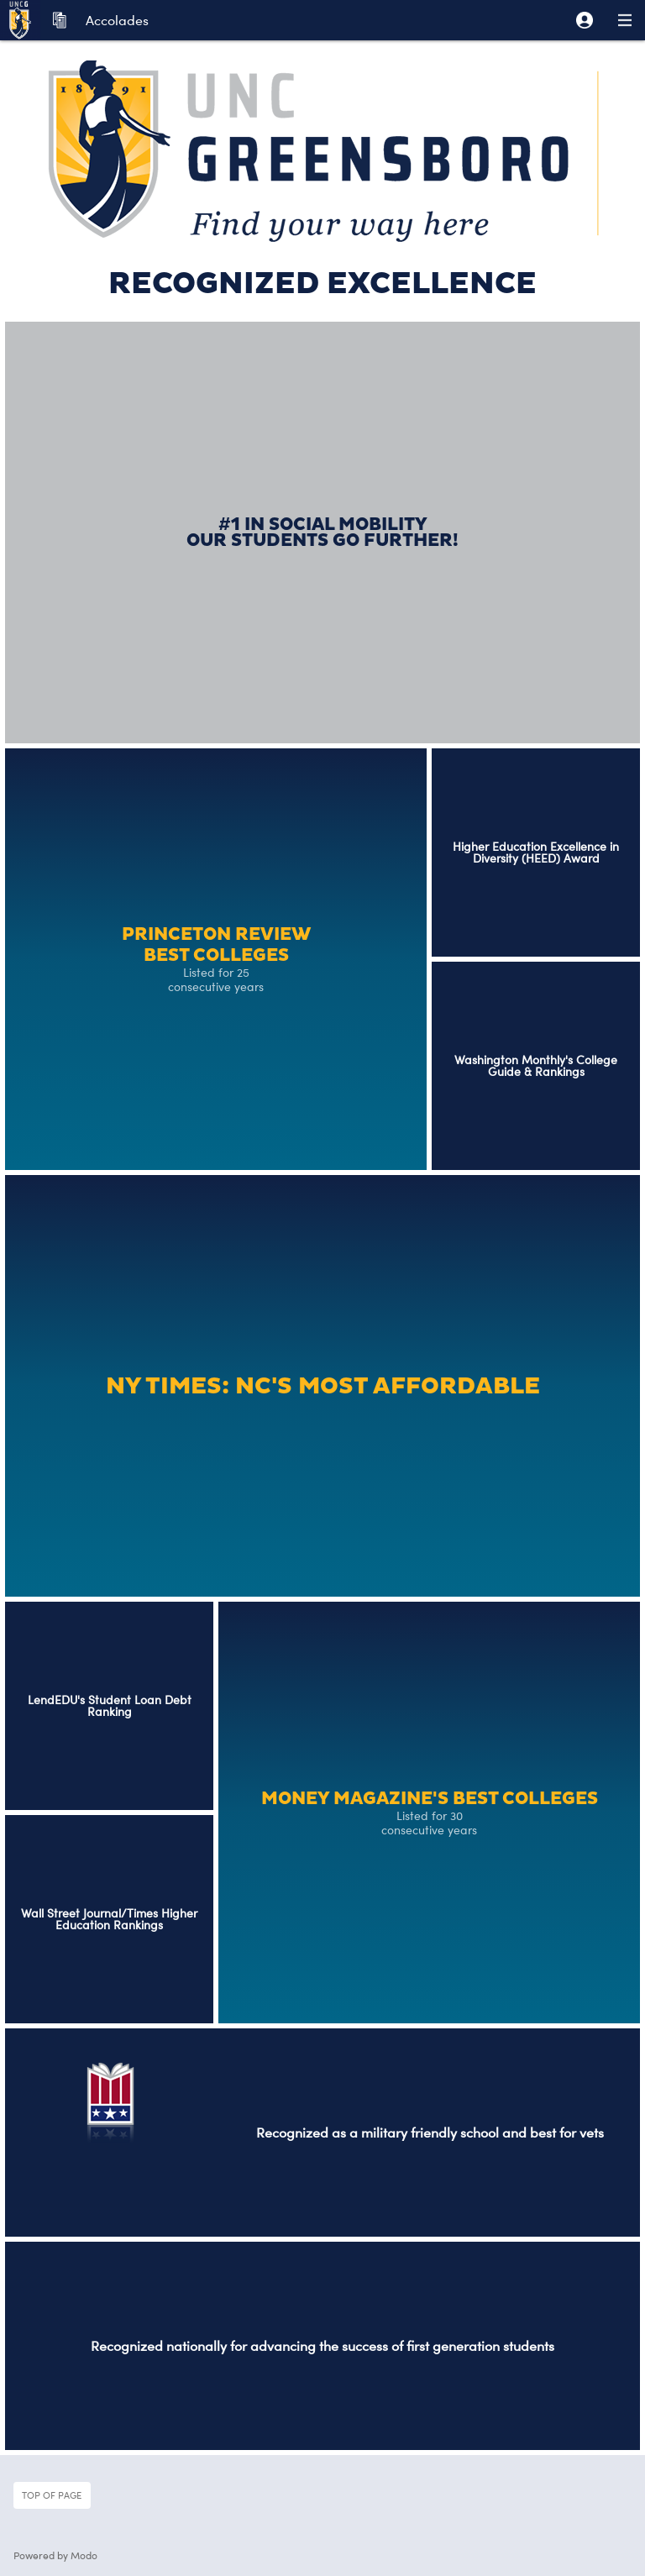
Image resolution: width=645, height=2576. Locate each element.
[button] (584, 20)
